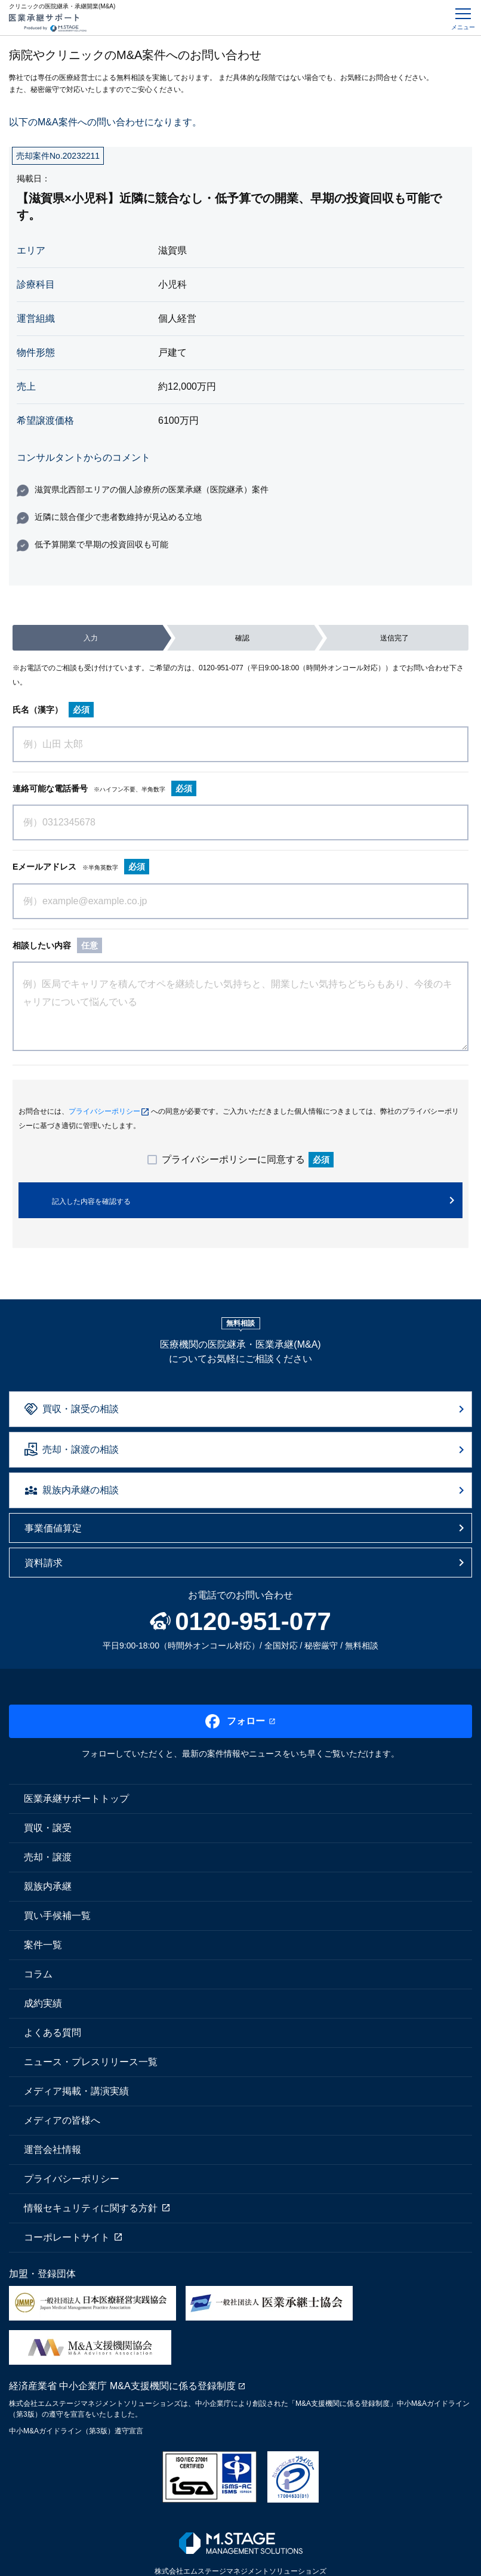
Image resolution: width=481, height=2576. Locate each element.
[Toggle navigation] (463, 18)
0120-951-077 (221, 668)
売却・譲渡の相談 (80, 1449)
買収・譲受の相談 (80, 1409)
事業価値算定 (53, 1528)
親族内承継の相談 (80, 1490)
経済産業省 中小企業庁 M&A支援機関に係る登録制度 (122, 2386)
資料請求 (43, 1563)
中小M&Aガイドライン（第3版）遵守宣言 (76, 2431)
